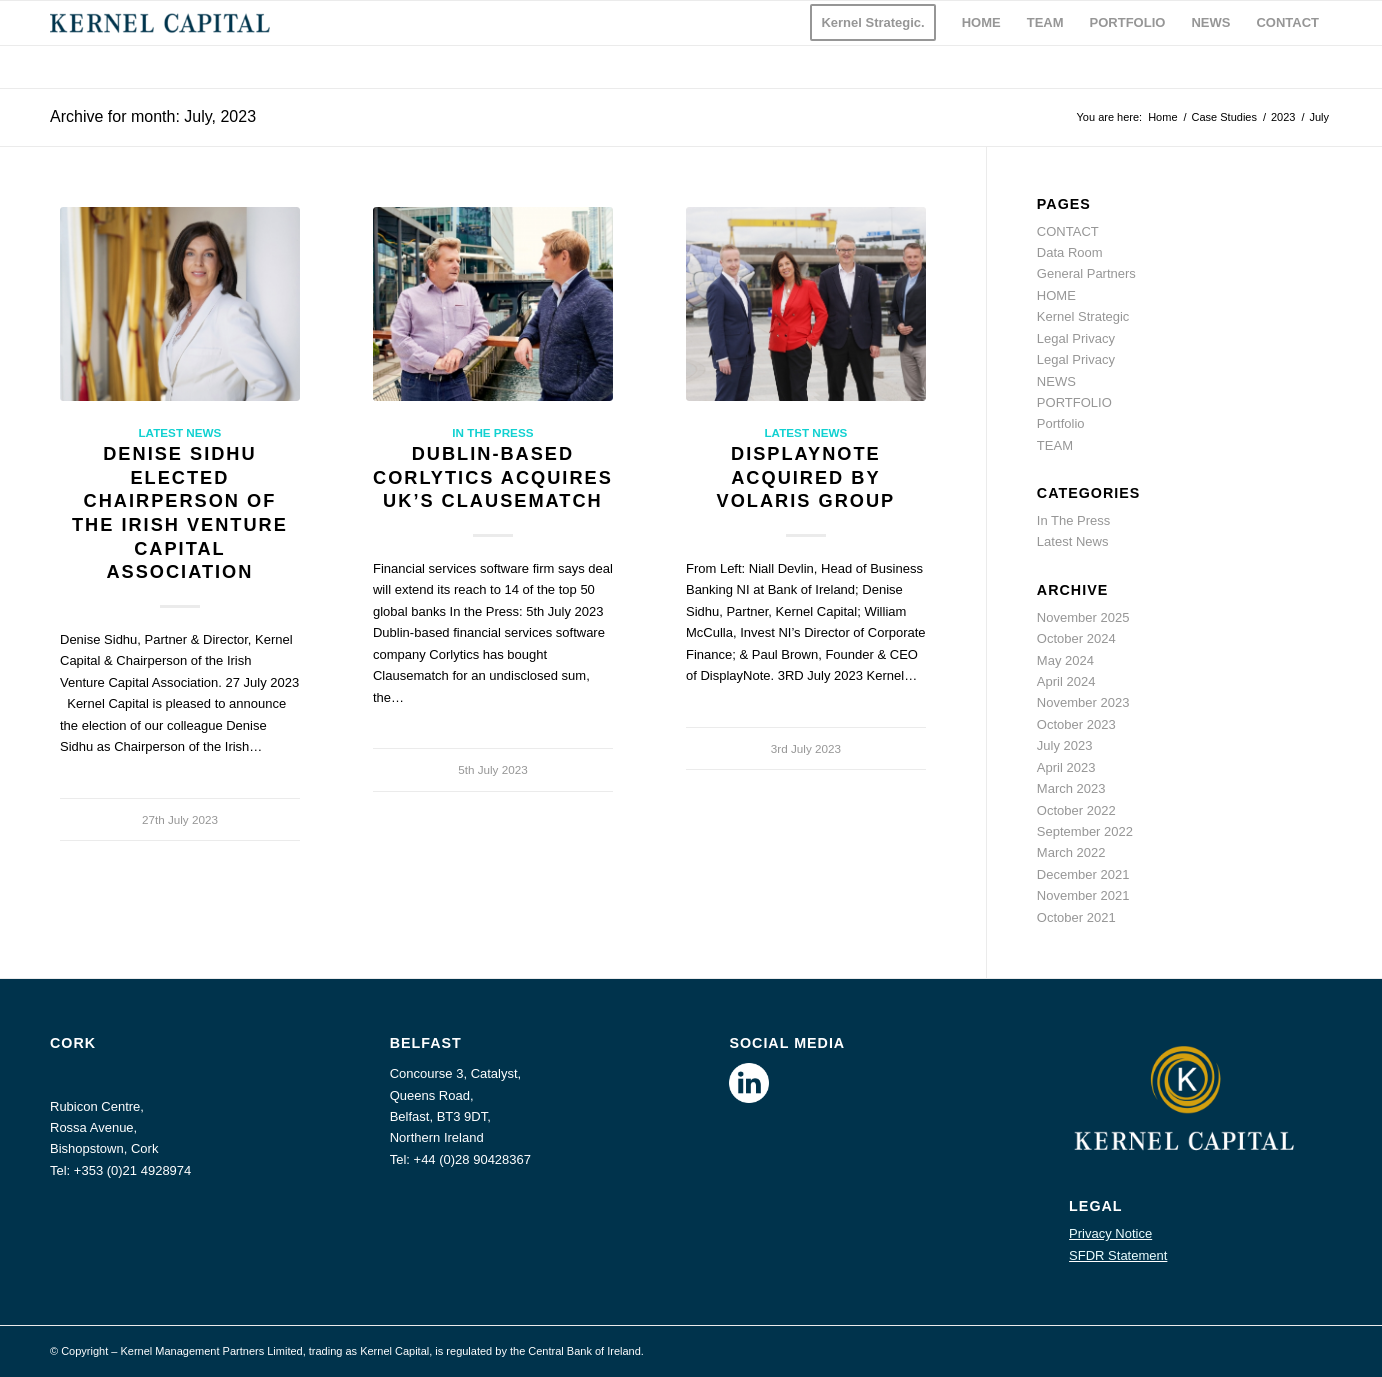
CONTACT (1068, 231)
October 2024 (1076, 638)
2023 (1283, 117)
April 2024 (1066, 681)
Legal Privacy (1076, 338)
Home (1162, 117)
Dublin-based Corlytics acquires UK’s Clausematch (493, 477)
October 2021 (1076, 917)
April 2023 (1066, 767)
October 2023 (1076, 724)
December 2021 (1083, 874)
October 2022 (1076, 810)
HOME (1056, 295)
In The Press (492, 432)
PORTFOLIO (1074, 402)
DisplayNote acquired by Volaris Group (806, 477)
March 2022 (1071, 852)
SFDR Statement (1118, 1255)
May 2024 (1065, 660)
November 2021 (1083, 895)
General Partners (1086, 273)
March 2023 (1071, 788)
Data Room (1070, 252)
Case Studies (1224, 117)
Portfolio (1061, 423)
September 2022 (1085, 831)
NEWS (1056, 381)
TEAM (1055, 445)
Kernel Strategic (1083, 316)
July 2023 (1065, 745)
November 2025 (1083, 617)
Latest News (179, 432)
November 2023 (1083, 702)
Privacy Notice (1110, 1233)
